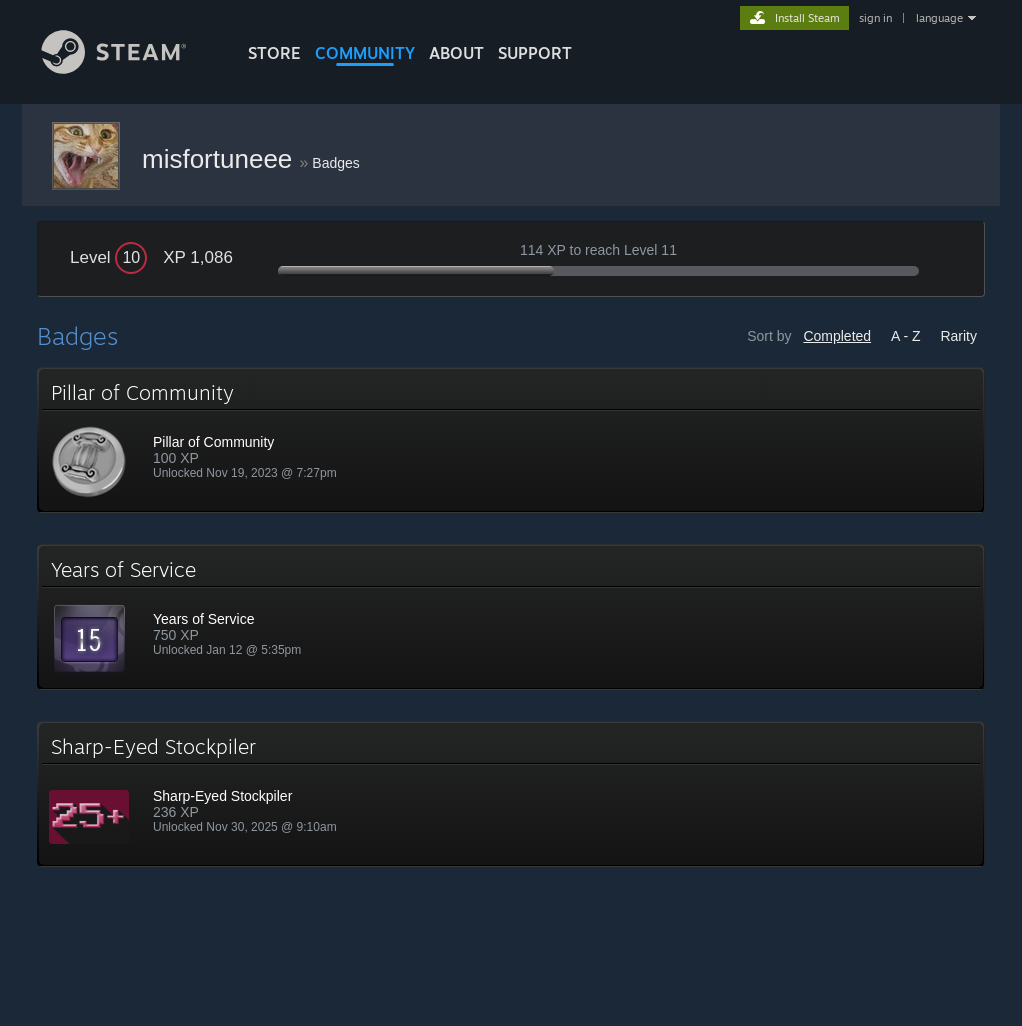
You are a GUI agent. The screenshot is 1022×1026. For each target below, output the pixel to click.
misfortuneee (221, 159)
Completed (837, 336)
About (456, 53)
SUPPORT (535, 53)
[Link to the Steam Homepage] (129, 68)
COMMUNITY (365, 53)
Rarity (958, 336)
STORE (274, 53)
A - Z (906, 336)
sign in (875, 18)
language (939, 18)
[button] (511, 440)
